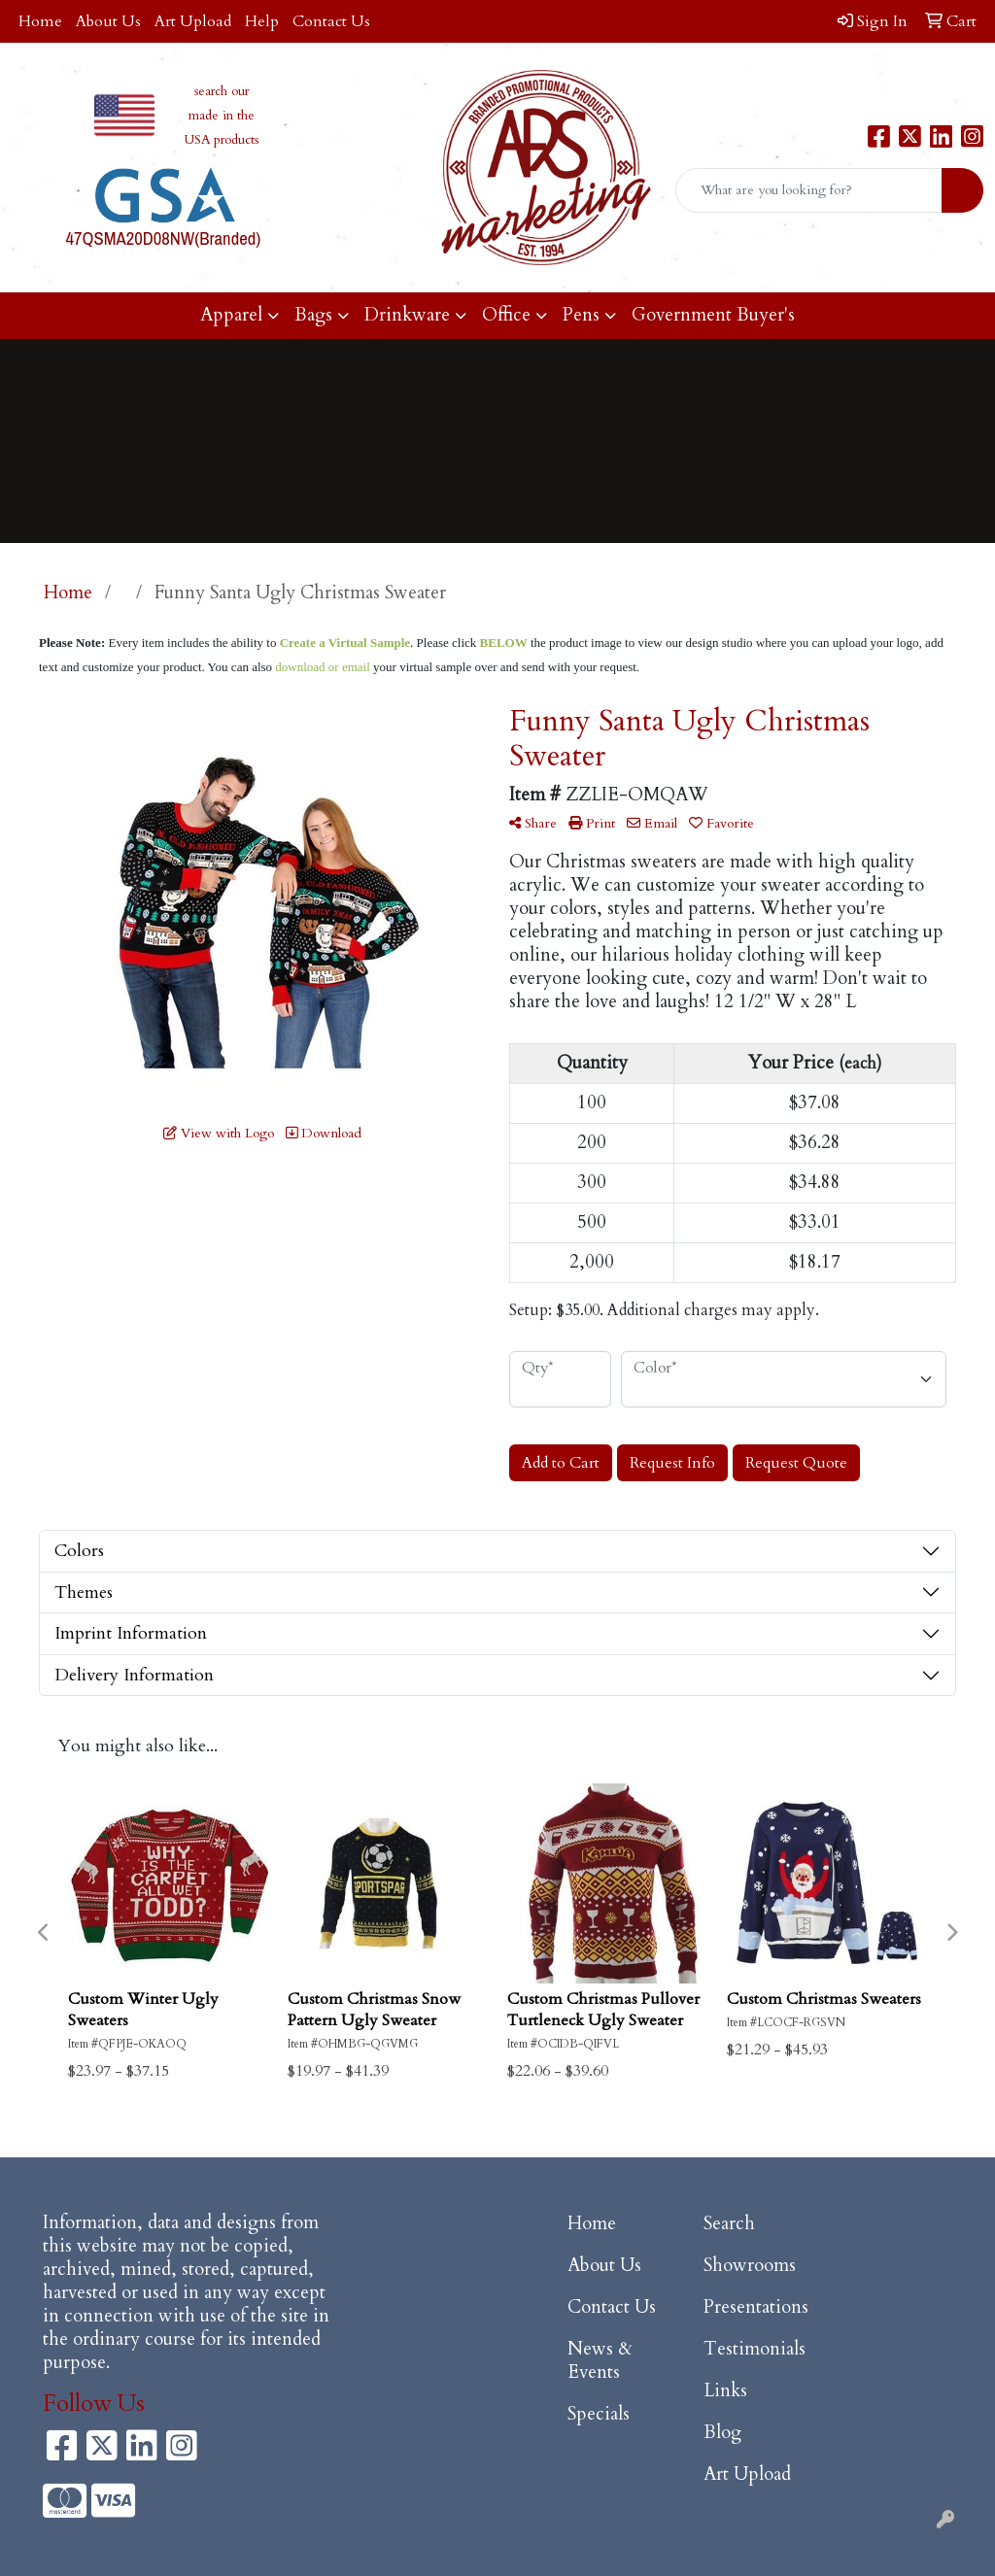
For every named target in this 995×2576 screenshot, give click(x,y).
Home (40, 21)
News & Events (600, 2361)
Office (506, 315)
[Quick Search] (809, 190)
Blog (722, 2433)
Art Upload (192, 21)
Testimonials (754, 2349)
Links (725, 2391)
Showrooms (749, 2266)
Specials (598, 2414)
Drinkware (407, 315)
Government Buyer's (713, 315)
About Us (108, 21)
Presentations (755, 2307)
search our (221, 91)
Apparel (231, 315)
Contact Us (331, 21)
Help (262, 21)
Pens (581, 315)
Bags (313, 315)
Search (729, 2224)
